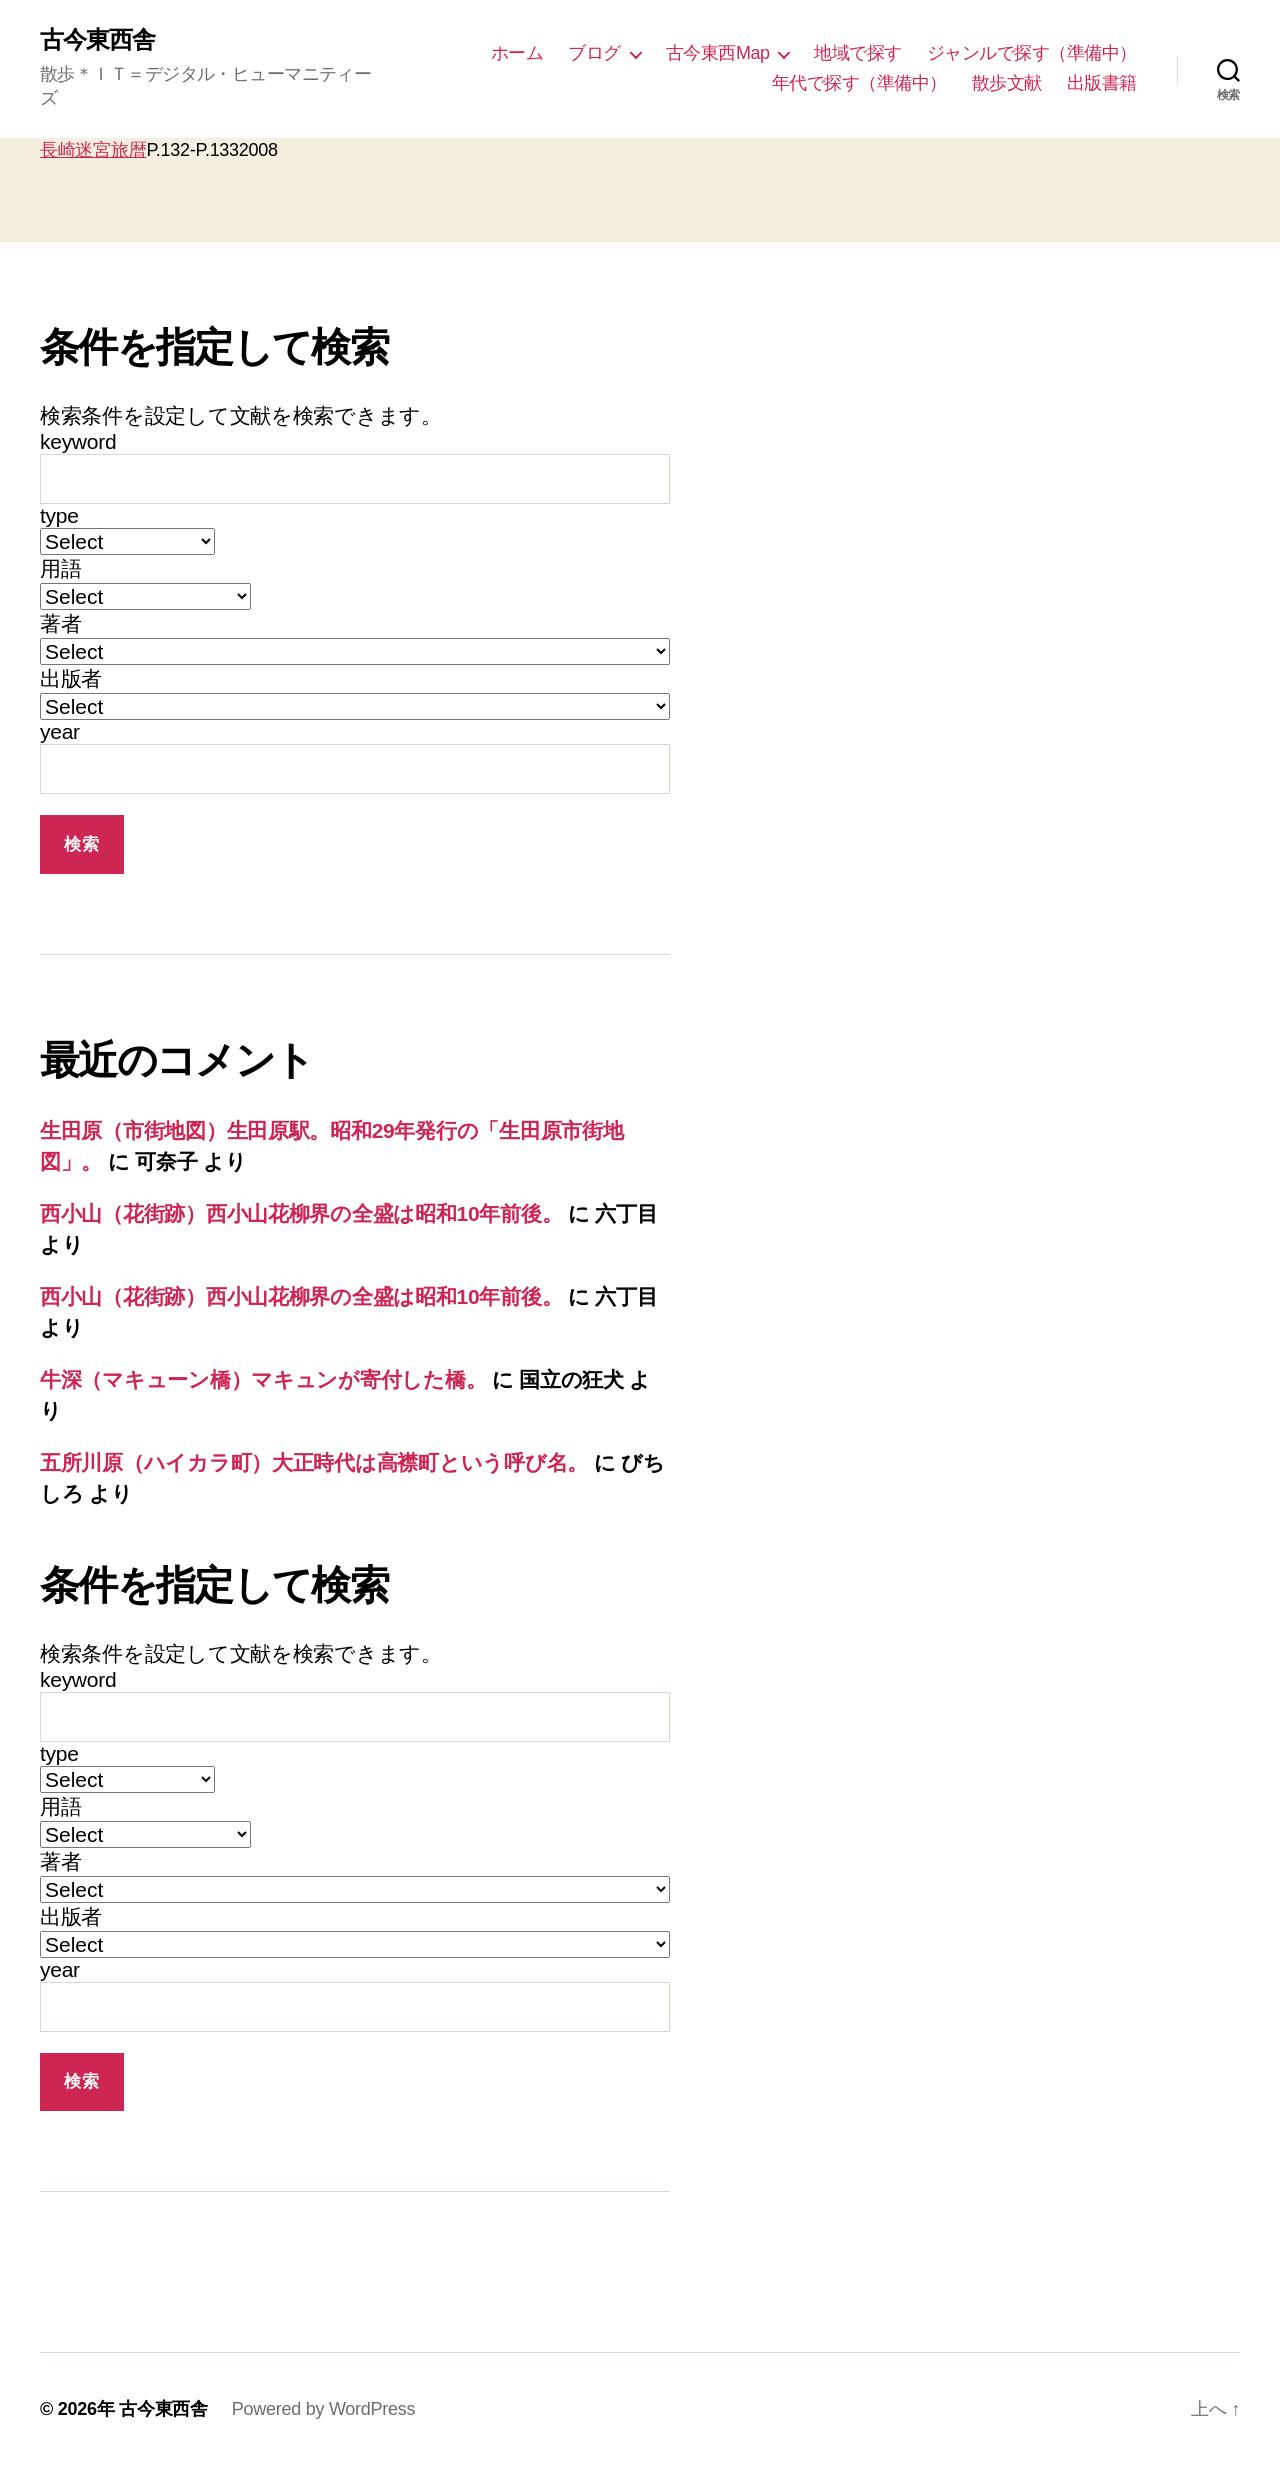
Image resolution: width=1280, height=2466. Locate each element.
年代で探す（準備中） (859, 83)
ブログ (594, 53)
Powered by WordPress (323, 2409)
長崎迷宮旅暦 (93, 150)
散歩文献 (1007, 83)
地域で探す (858, 53)
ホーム (517, 53)
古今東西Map (718, 53)
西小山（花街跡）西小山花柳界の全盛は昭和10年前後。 (301, 1213)
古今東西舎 (97, 40)
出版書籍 (1102, 83)
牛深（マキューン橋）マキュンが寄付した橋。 (263, 1379)
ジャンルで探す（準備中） (1032, 53)
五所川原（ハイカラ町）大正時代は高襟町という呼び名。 (314, 1462)
